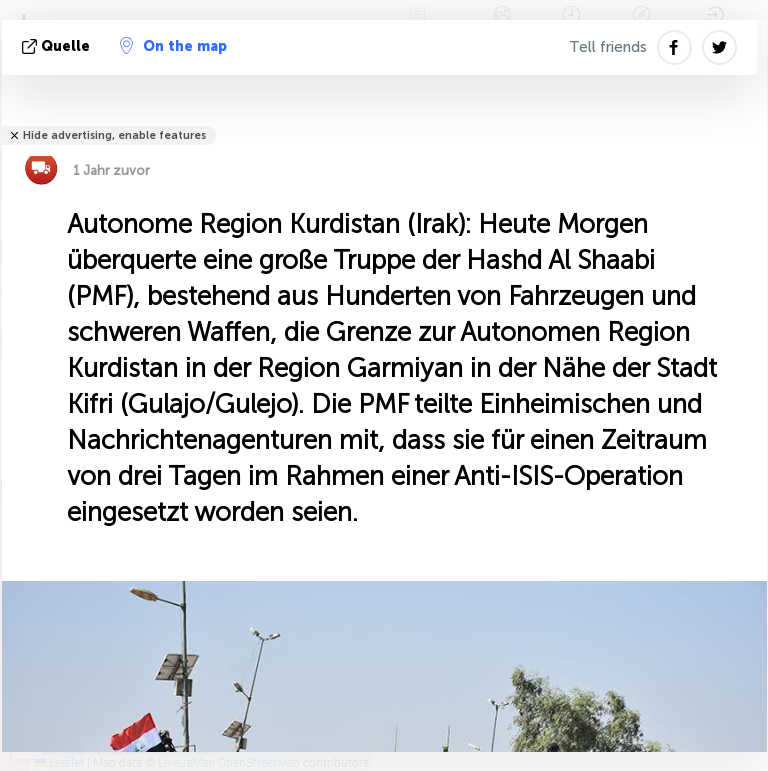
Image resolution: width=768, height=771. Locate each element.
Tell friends (608, 47)
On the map (173, 46)
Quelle (58, 46)
